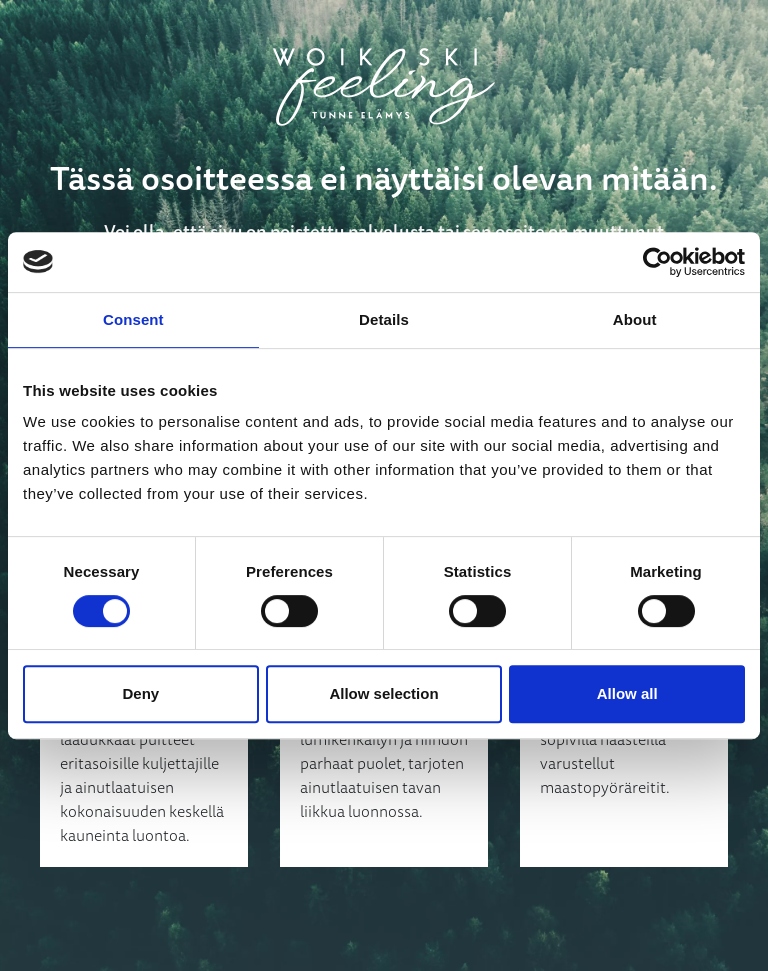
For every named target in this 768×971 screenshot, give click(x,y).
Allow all (627, 693)
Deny (140, 693)
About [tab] (635, 319)
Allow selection (383, 693)
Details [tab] (384, 319)
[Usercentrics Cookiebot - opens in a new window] (657, 262)
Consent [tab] (133, 319)
